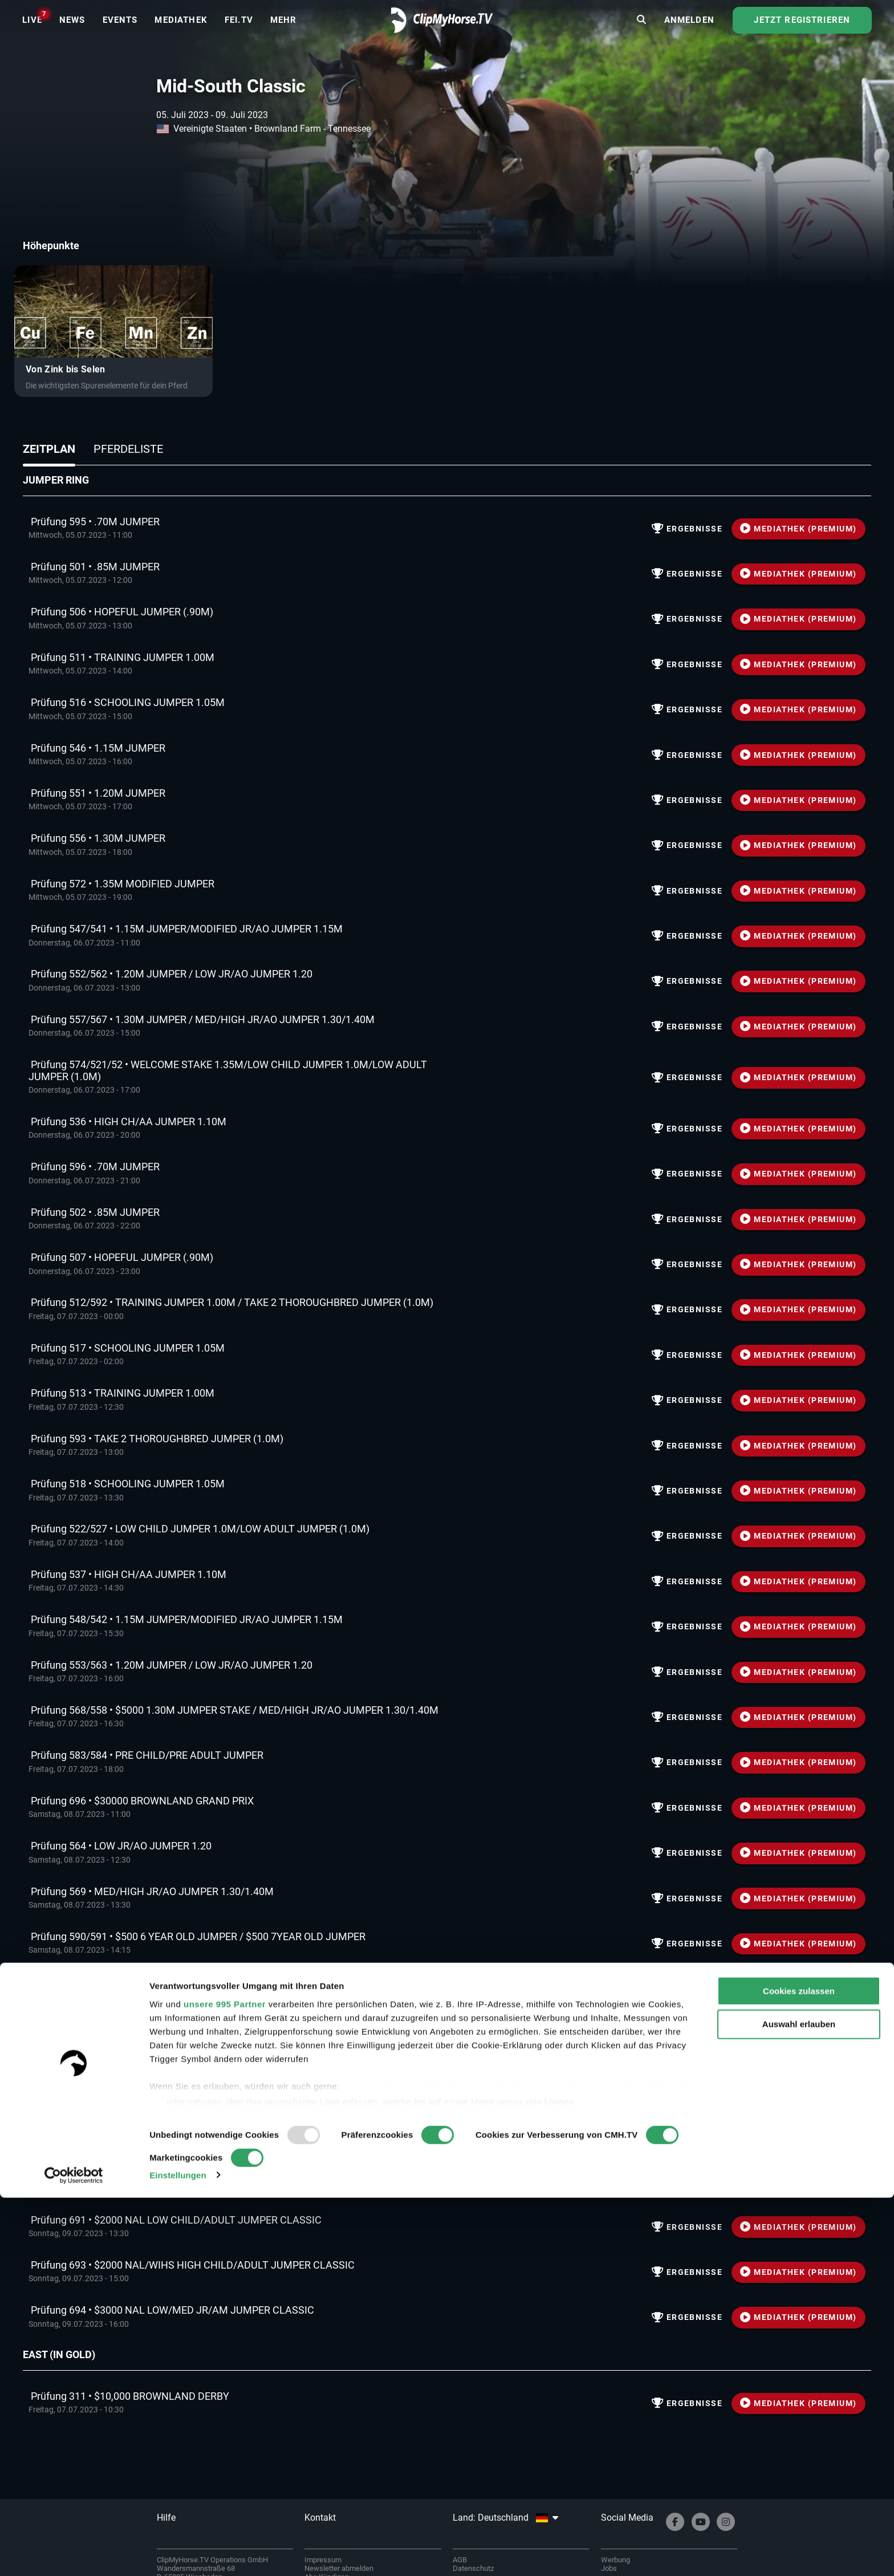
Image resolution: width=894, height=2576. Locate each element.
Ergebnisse (684, 529)
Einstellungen (177, 2553)
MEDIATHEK (799, 529)
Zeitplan (49, 449)
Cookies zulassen (799, 2369)
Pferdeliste (128, 449)
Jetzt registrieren (802, 31)
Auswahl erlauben (798, 2403)
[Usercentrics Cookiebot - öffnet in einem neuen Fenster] (74, 2553)
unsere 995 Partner (225, 2382)
